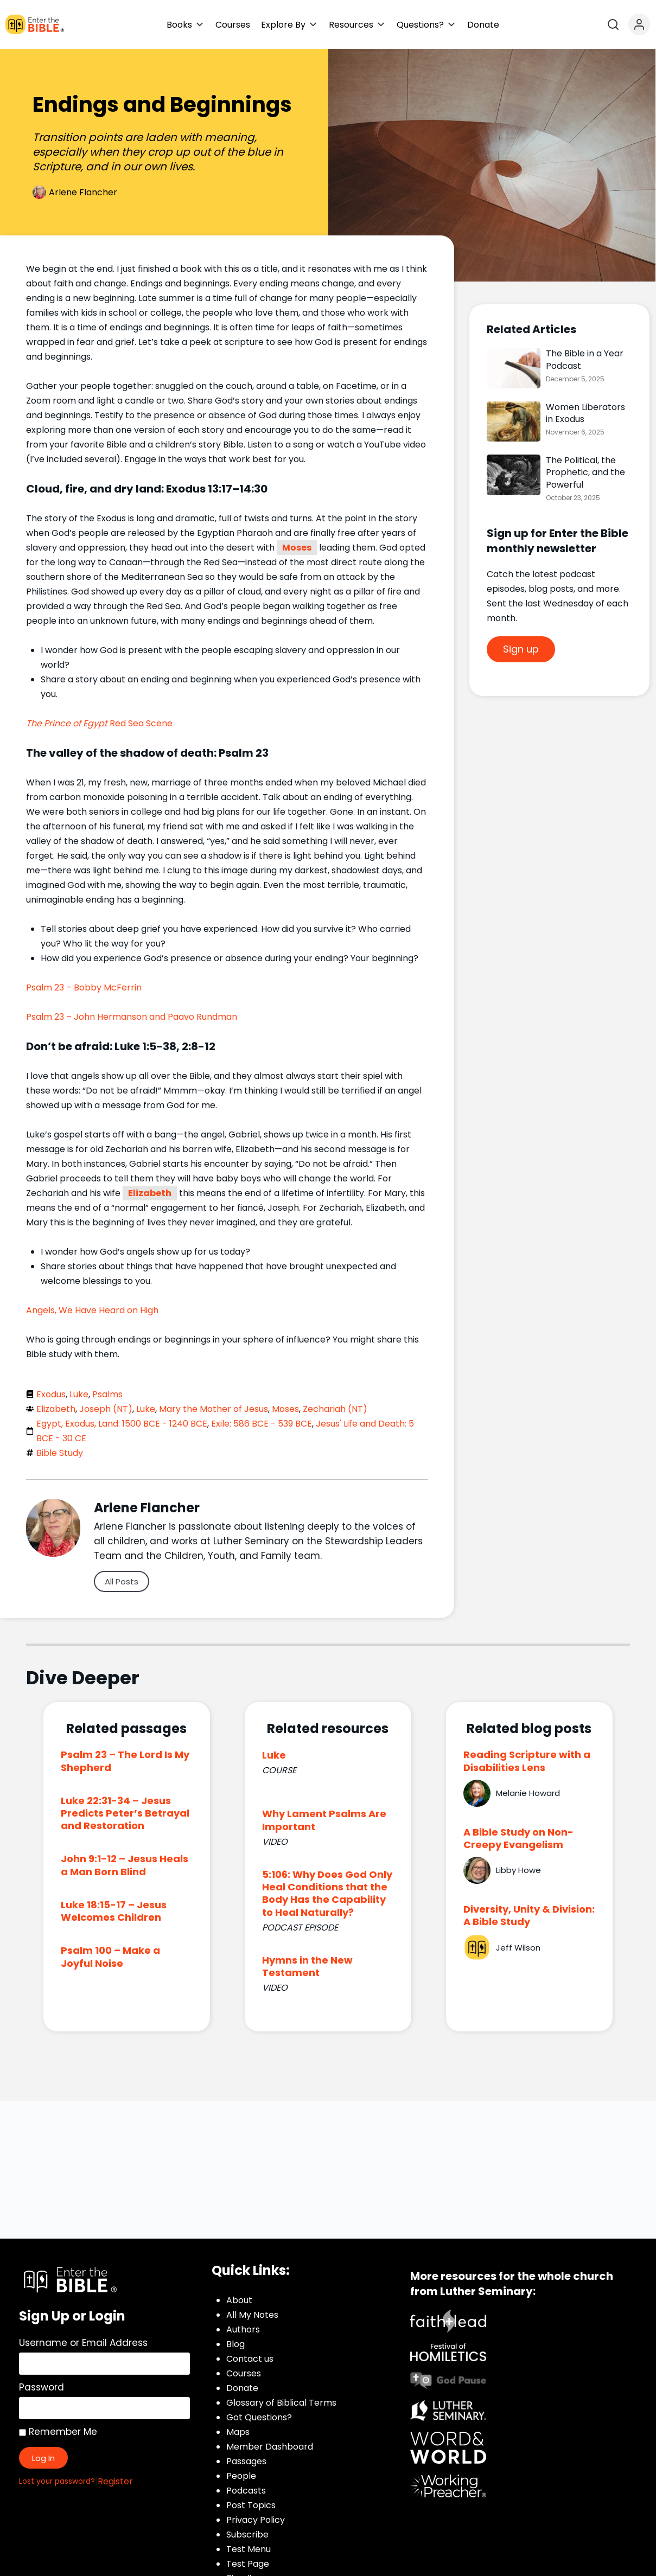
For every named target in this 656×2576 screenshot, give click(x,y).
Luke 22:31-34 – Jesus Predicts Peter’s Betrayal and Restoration (125, 1813)
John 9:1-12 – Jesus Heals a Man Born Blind (124, 1865)
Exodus (51, 1394)
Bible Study (59, 1453)
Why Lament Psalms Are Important (324, 1820)
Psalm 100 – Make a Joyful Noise (110, 1957)
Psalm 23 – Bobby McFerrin (84, 987)
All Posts (121, 1581)
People (241, 2476)
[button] (185, 25)
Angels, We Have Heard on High (92, 1310)
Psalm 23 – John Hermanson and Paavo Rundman (131, 1017)
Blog (235, 2344)
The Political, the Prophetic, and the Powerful (585, 472)
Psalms (107, 1394)
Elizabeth (149, 1193)
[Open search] (613, 24)
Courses (243, 2373)
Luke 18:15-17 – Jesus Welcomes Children (114, 1911)
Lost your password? (57, 2481)
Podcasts (246, 2490)
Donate (242, 2388)
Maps (238, 2432)
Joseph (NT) (105, 1409)
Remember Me (58, 2431)
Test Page (247, 2564)
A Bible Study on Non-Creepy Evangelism (518, 1838)
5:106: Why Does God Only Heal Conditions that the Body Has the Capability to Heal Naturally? (327, 1893)
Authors (243, 2329)
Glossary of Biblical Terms (281, 2402)
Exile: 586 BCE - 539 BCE (261, 1423)
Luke (78, 1394)
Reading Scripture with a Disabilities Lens (526, 1761)
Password (41, 2387)
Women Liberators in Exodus (585, 413)
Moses (296, 547)
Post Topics (251, 2505)
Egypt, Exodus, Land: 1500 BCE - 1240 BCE (121, 1423)
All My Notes (252, 2315)
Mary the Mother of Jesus (213, 1409)
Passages (246, 2461)
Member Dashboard (269, 2446)
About (239, 2300)
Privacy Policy (255, 2520)
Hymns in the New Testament (307, 1966)
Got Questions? (259, 2417)
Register (115, 2481)
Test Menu (248, 2549)
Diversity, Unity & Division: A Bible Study (529, 1915)
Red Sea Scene (99, 723)
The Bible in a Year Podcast (584, 359)
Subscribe (247, 2534)
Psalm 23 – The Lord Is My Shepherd (125, 1761)
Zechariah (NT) (335, 1409)
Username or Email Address (83, 2342)
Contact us (249, 2359)
